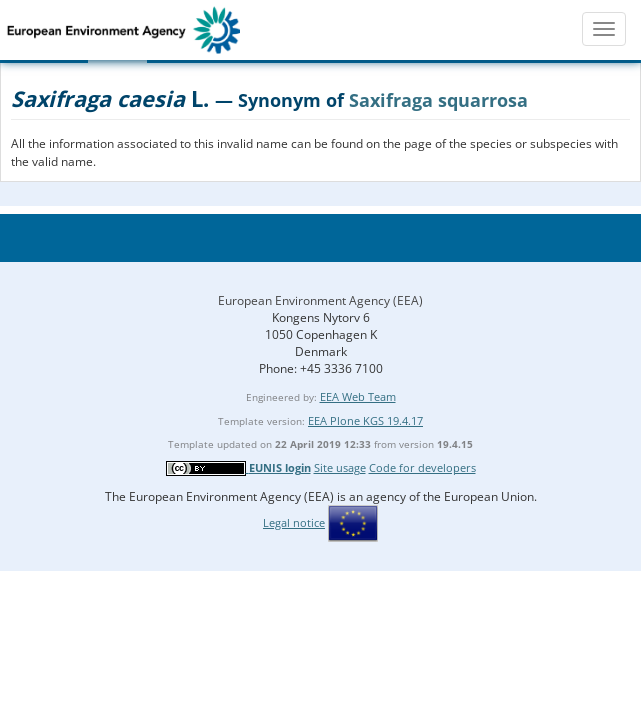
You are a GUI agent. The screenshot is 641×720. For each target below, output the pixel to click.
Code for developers (422, 467)
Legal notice (294, 522)
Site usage (340, 467)
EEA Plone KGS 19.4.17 (365, 420)
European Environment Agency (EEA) (320, 300)
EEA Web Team (358, 396)
